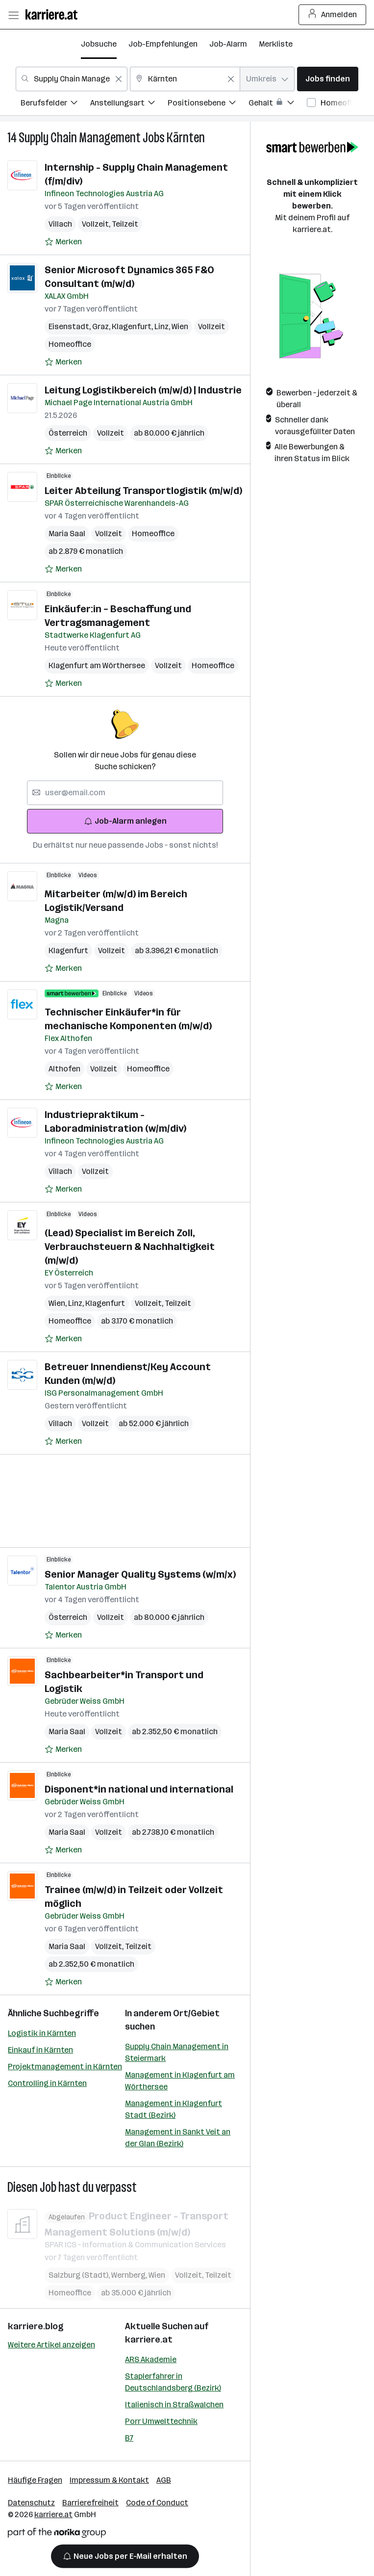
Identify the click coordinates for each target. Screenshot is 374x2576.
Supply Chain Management (80, 138)
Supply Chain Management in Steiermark (176, 2052)
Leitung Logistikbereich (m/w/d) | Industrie (143, 390)
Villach (60, 224)
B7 (129, 2438)
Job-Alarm (228, 44)
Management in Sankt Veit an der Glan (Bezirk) (177, 2137)
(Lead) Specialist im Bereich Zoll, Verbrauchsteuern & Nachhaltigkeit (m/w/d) (130, 1246)
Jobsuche (99, 44)
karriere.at (149, 2339)
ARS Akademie (150, 2359)
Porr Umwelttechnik (161, 2421)
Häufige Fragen (35, 2480)
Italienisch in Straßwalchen (174, 2404)
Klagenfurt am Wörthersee (97, 665)
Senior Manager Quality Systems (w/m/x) (140, 1574)
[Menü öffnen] (13, 14)
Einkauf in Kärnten (40, 2050)
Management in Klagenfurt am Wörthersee (180, 2080)
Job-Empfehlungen (163, 44)
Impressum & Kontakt (109, 2480)
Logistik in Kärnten (42, 2033)
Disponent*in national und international (139, 1789)
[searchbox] (125, 793)
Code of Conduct (157, 2502)
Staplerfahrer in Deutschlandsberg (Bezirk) (173, 2382)
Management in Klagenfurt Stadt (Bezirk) (173, 2109)
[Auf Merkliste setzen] (63, 242)
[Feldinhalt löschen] (118, 79)
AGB (163, 2480)
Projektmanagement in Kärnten (65, 2066)
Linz (163, 326)
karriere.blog (36, 2326)
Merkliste (276, 44)
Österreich (68, 433)
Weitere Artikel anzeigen (51, 2344)
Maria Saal (67, 533)
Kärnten (186, 138)
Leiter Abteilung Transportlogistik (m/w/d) (143, 490)
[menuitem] (55, 104)
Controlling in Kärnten (47, 2083)
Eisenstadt (70, 326)
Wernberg (130, 2274)
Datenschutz (31, 2502)
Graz (102, 326)
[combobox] (71, 79)
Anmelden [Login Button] (332, 15)
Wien (180, 326)
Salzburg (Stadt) (80, 2274)
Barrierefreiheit (90, 2502)
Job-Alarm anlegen (125, 821)
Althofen (64, 1068)
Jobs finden (327, 78)
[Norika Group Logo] (57, 2534)
